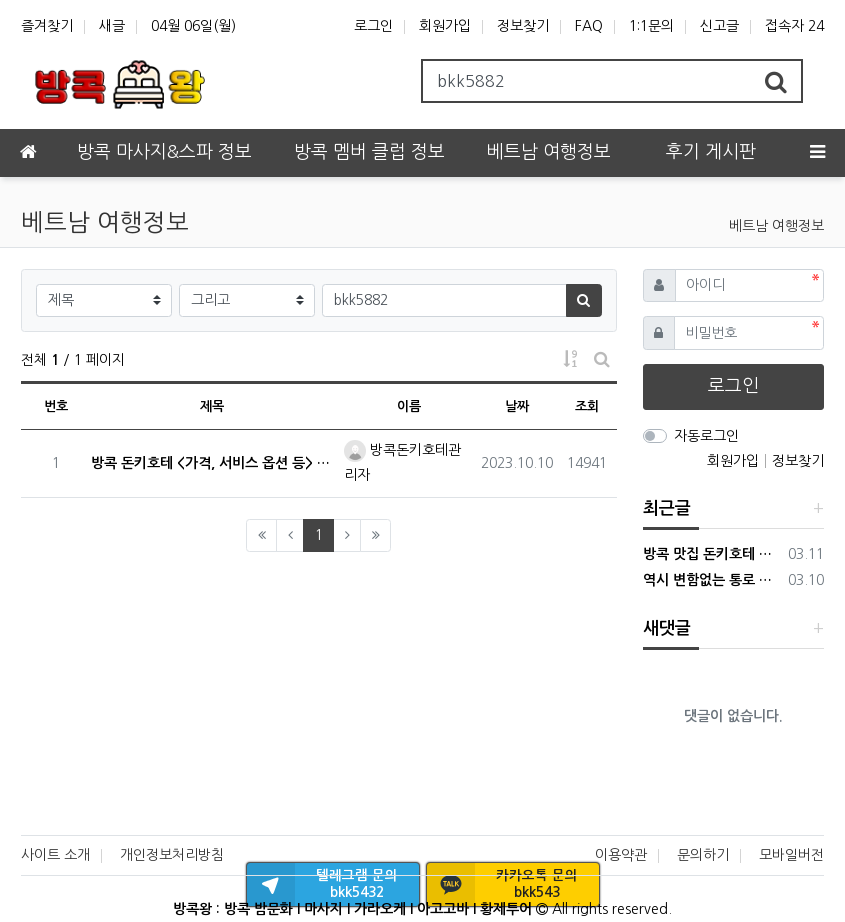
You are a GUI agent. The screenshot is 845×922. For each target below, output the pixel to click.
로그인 (373, 26)
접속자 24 (794, 26)
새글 (112, 26)
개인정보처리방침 (172, 855)
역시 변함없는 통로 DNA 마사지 (712, 580)
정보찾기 (523, 26)
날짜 (517, 406)
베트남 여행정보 (776, 226)
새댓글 (667, 628)
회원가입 (445, 26)
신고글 (719, 26)
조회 (587, 406)
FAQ (589, 26)
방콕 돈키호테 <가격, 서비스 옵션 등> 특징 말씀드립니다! (212, 463)
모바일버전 (791, 855)
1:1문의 (651, 26)
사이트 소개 (55, 855)
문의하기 (703, 855)
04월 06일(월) (193, 26)
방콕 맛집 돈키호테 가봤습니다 (712, 554)
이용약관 (621, 855)
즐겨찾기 (47, 26)
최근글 (667, 508)
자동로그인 (706, 436)
